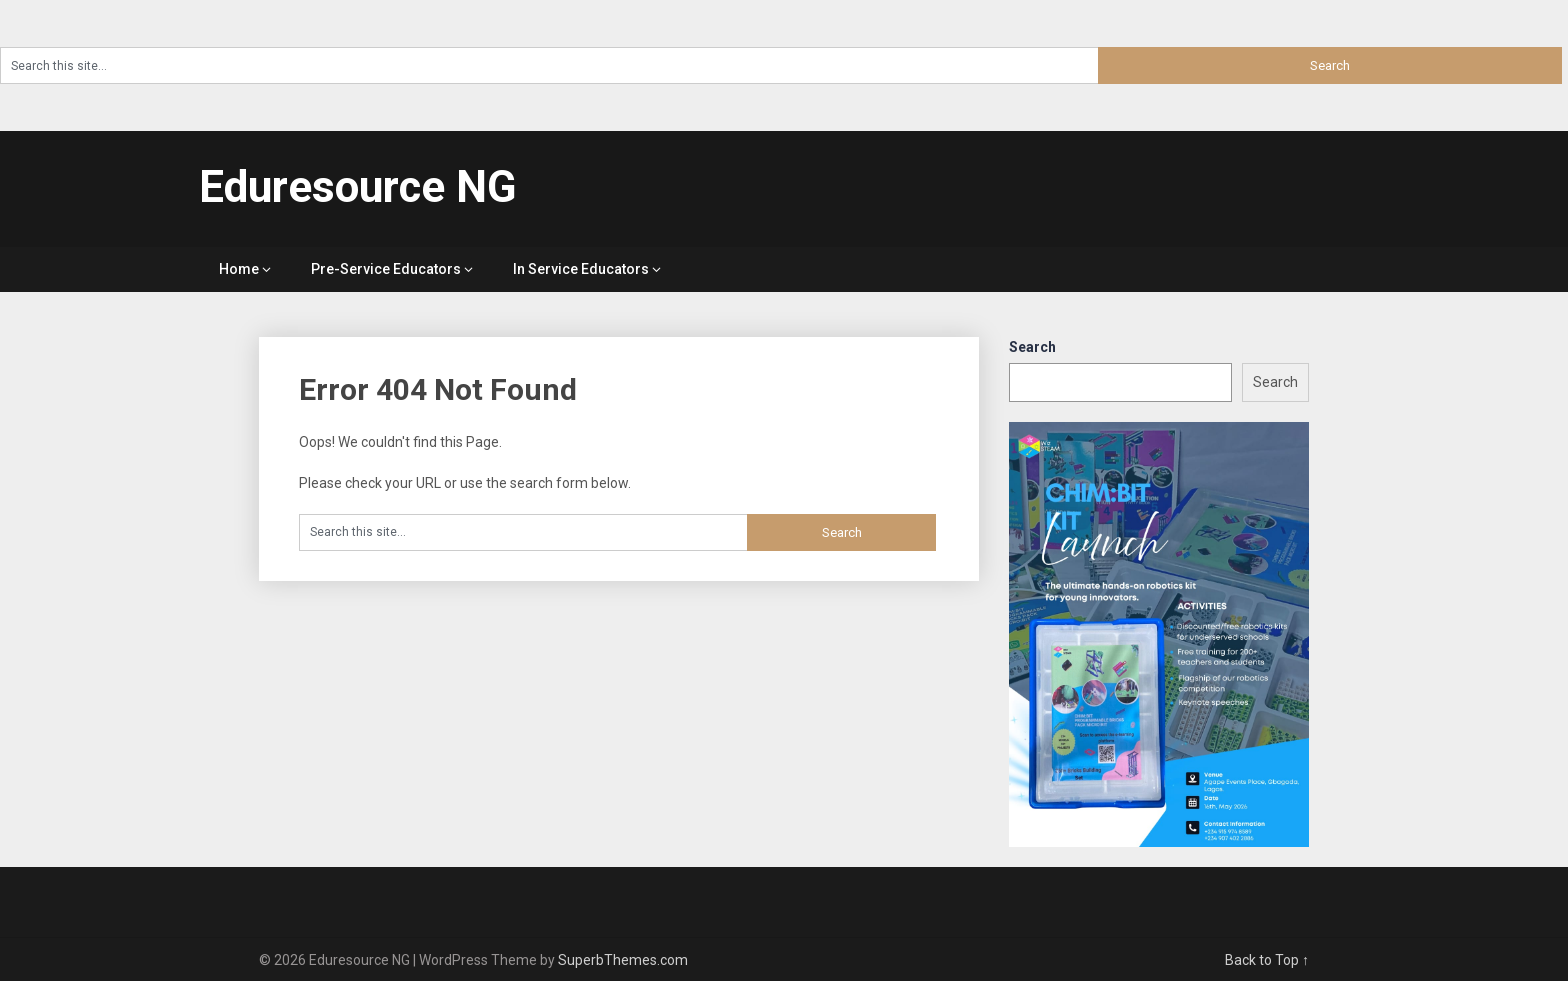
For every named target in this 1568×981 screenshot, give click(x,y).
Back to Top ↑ (1267, 960)
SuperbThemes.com (623, 960)
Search (1032, 347)
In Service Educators (581, 269)
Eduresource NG (358, 187)
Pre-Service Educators (386, 269)
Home (239, 269)
